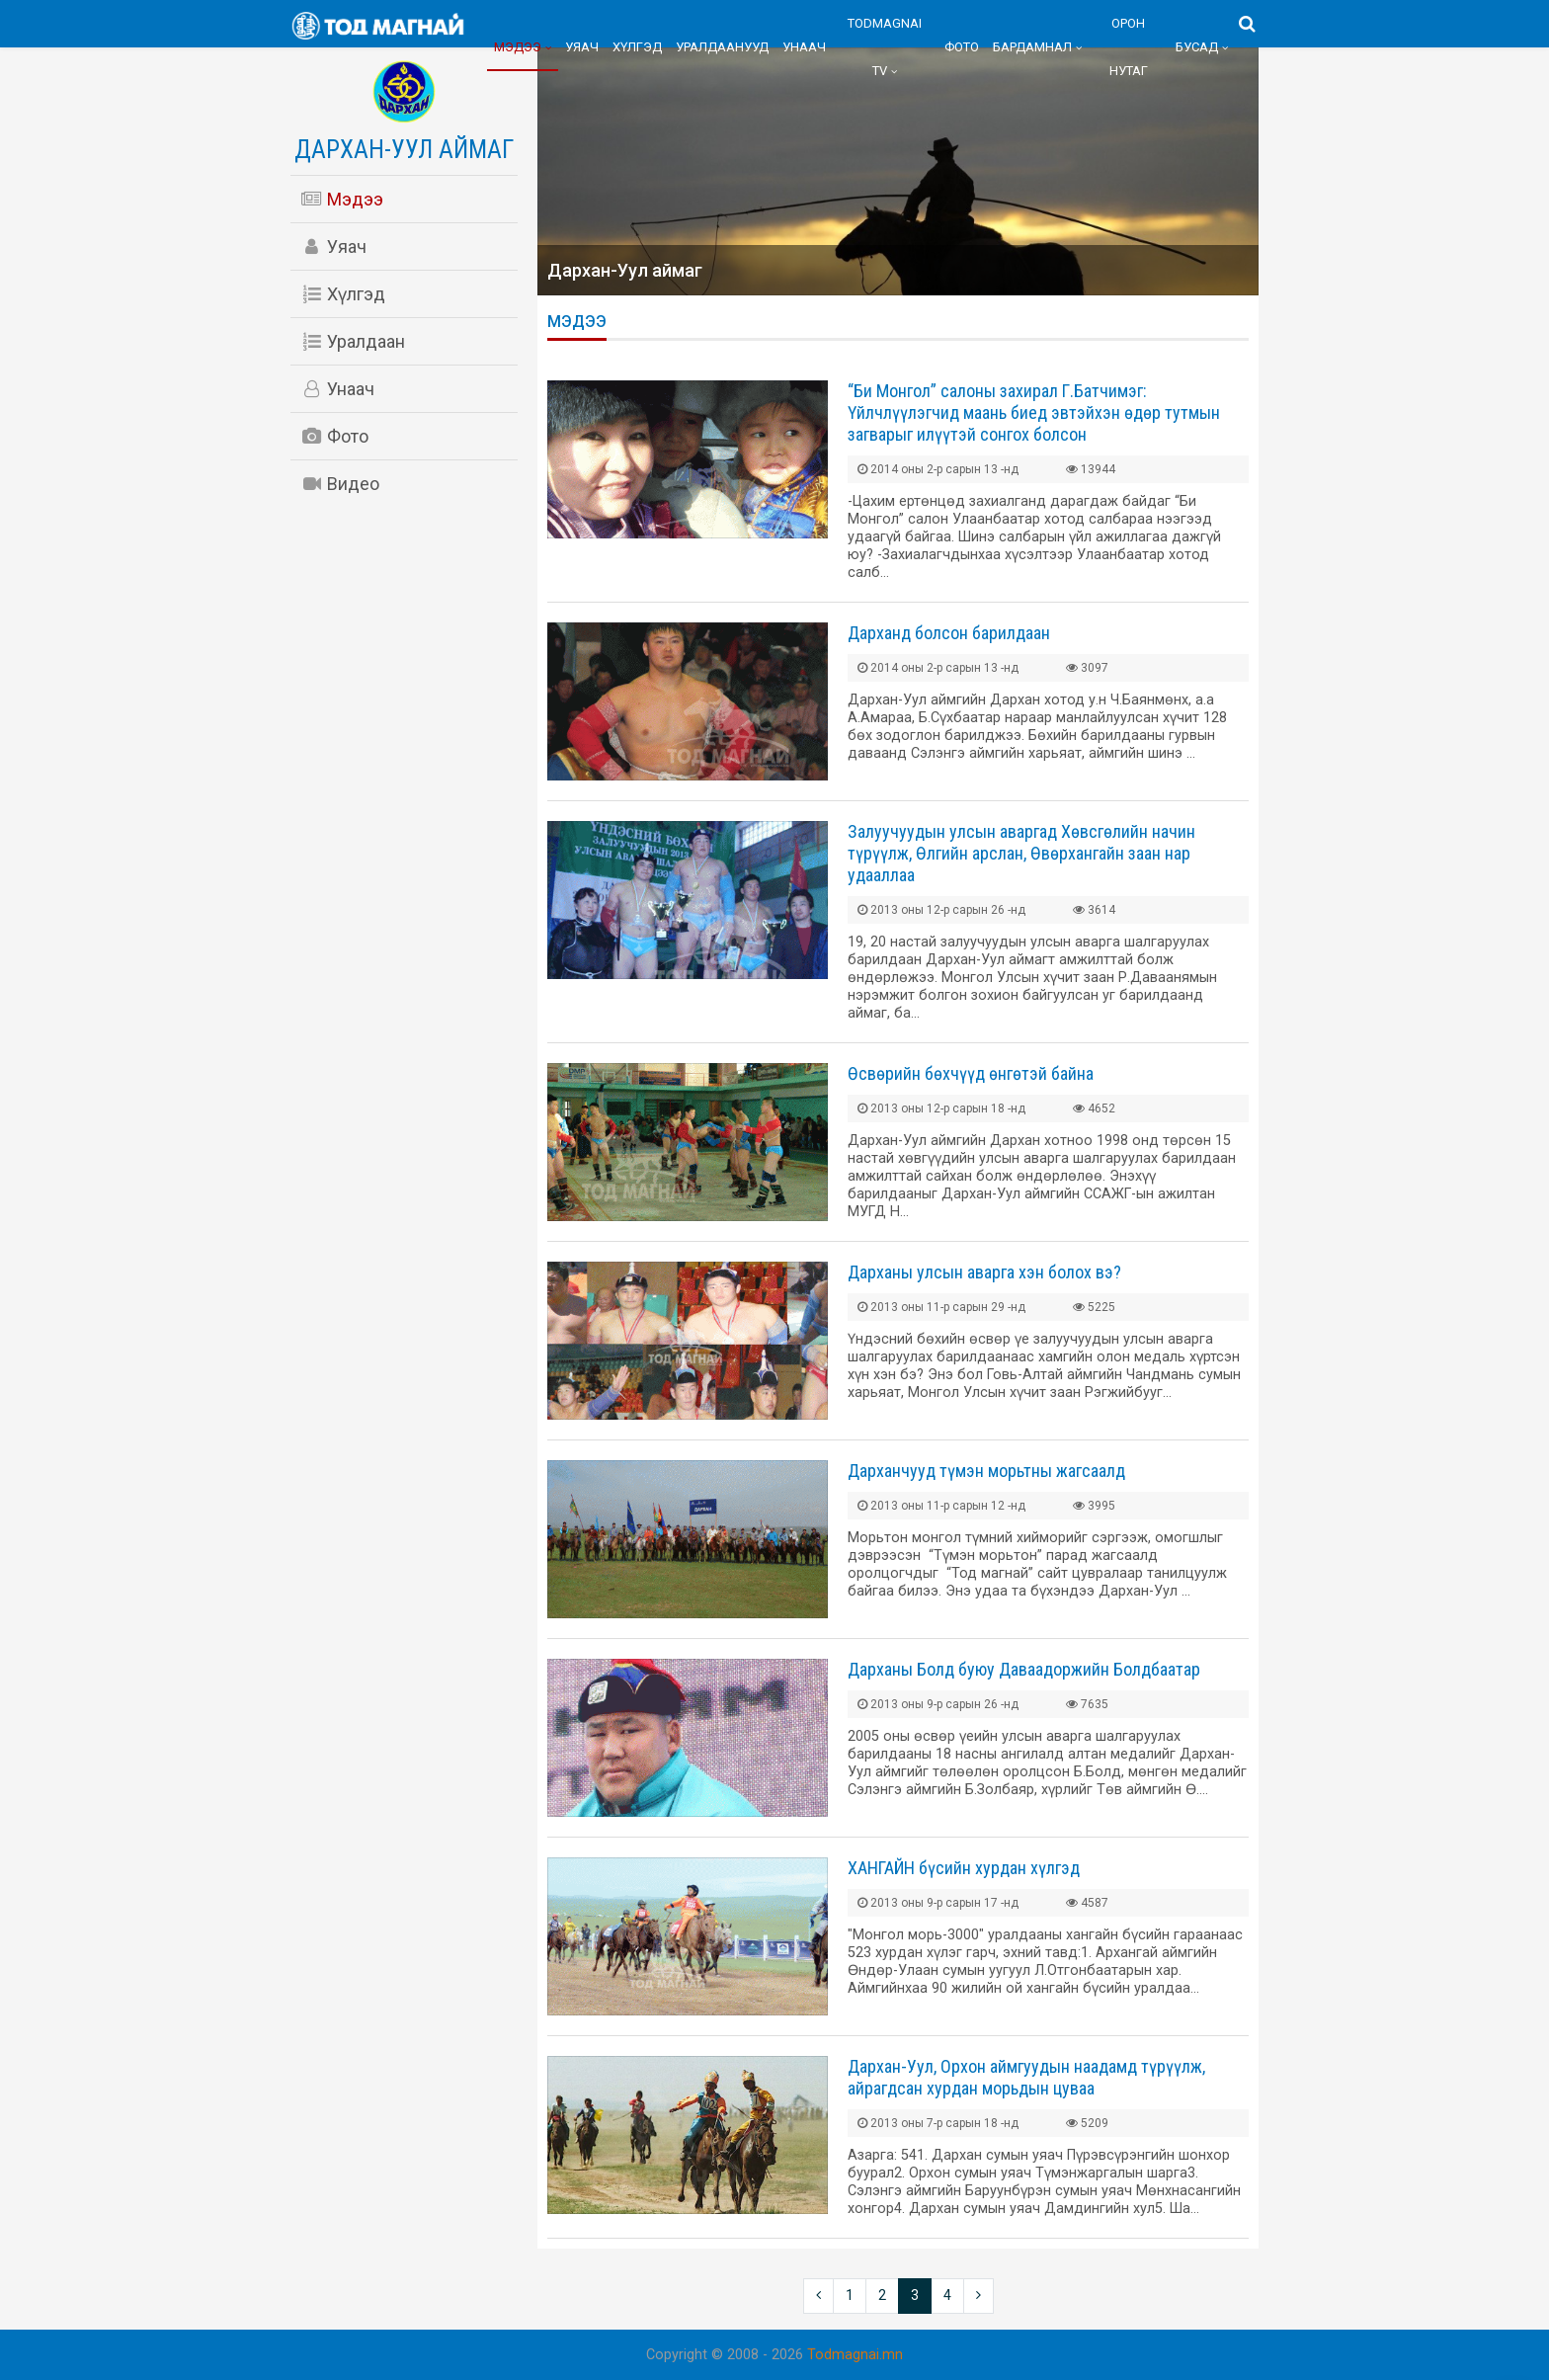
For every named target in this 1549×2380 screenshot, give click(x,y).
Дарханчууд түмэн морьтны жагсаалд (986, 1470)
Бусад (1197, 47)
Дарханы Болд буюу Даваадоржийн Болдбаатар (1024, 1669)
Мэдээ (517, 47)
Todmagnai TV (885, 47)
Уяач (582, 47)
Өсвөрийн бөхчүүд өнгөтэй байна (971, 1073)
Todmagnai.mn (855, 2354)
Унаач (804, 47)
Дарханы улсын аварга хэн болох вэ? (984, 1272)
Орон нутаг (1128, 47)
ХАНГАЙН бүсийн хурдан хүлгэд (964, 1867)
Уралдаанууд (722, 47)
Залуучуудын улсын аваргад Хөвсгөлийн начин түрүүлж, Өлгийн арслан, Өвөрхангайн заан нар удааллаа (1021, 853)
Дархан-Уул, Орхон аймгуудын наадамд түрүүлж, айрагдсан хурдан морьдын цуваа (1026, 2077)
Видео (339, 483)
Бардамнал (1032, 47)
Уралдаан (352, 341)
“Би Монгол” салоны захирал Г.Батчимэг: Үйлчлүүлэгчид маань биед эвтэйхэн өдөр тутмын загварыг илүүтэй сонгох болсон (1034, 412)
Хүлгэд (637, 47)
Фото (961, 47)
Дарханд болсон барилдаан (949, 632)
